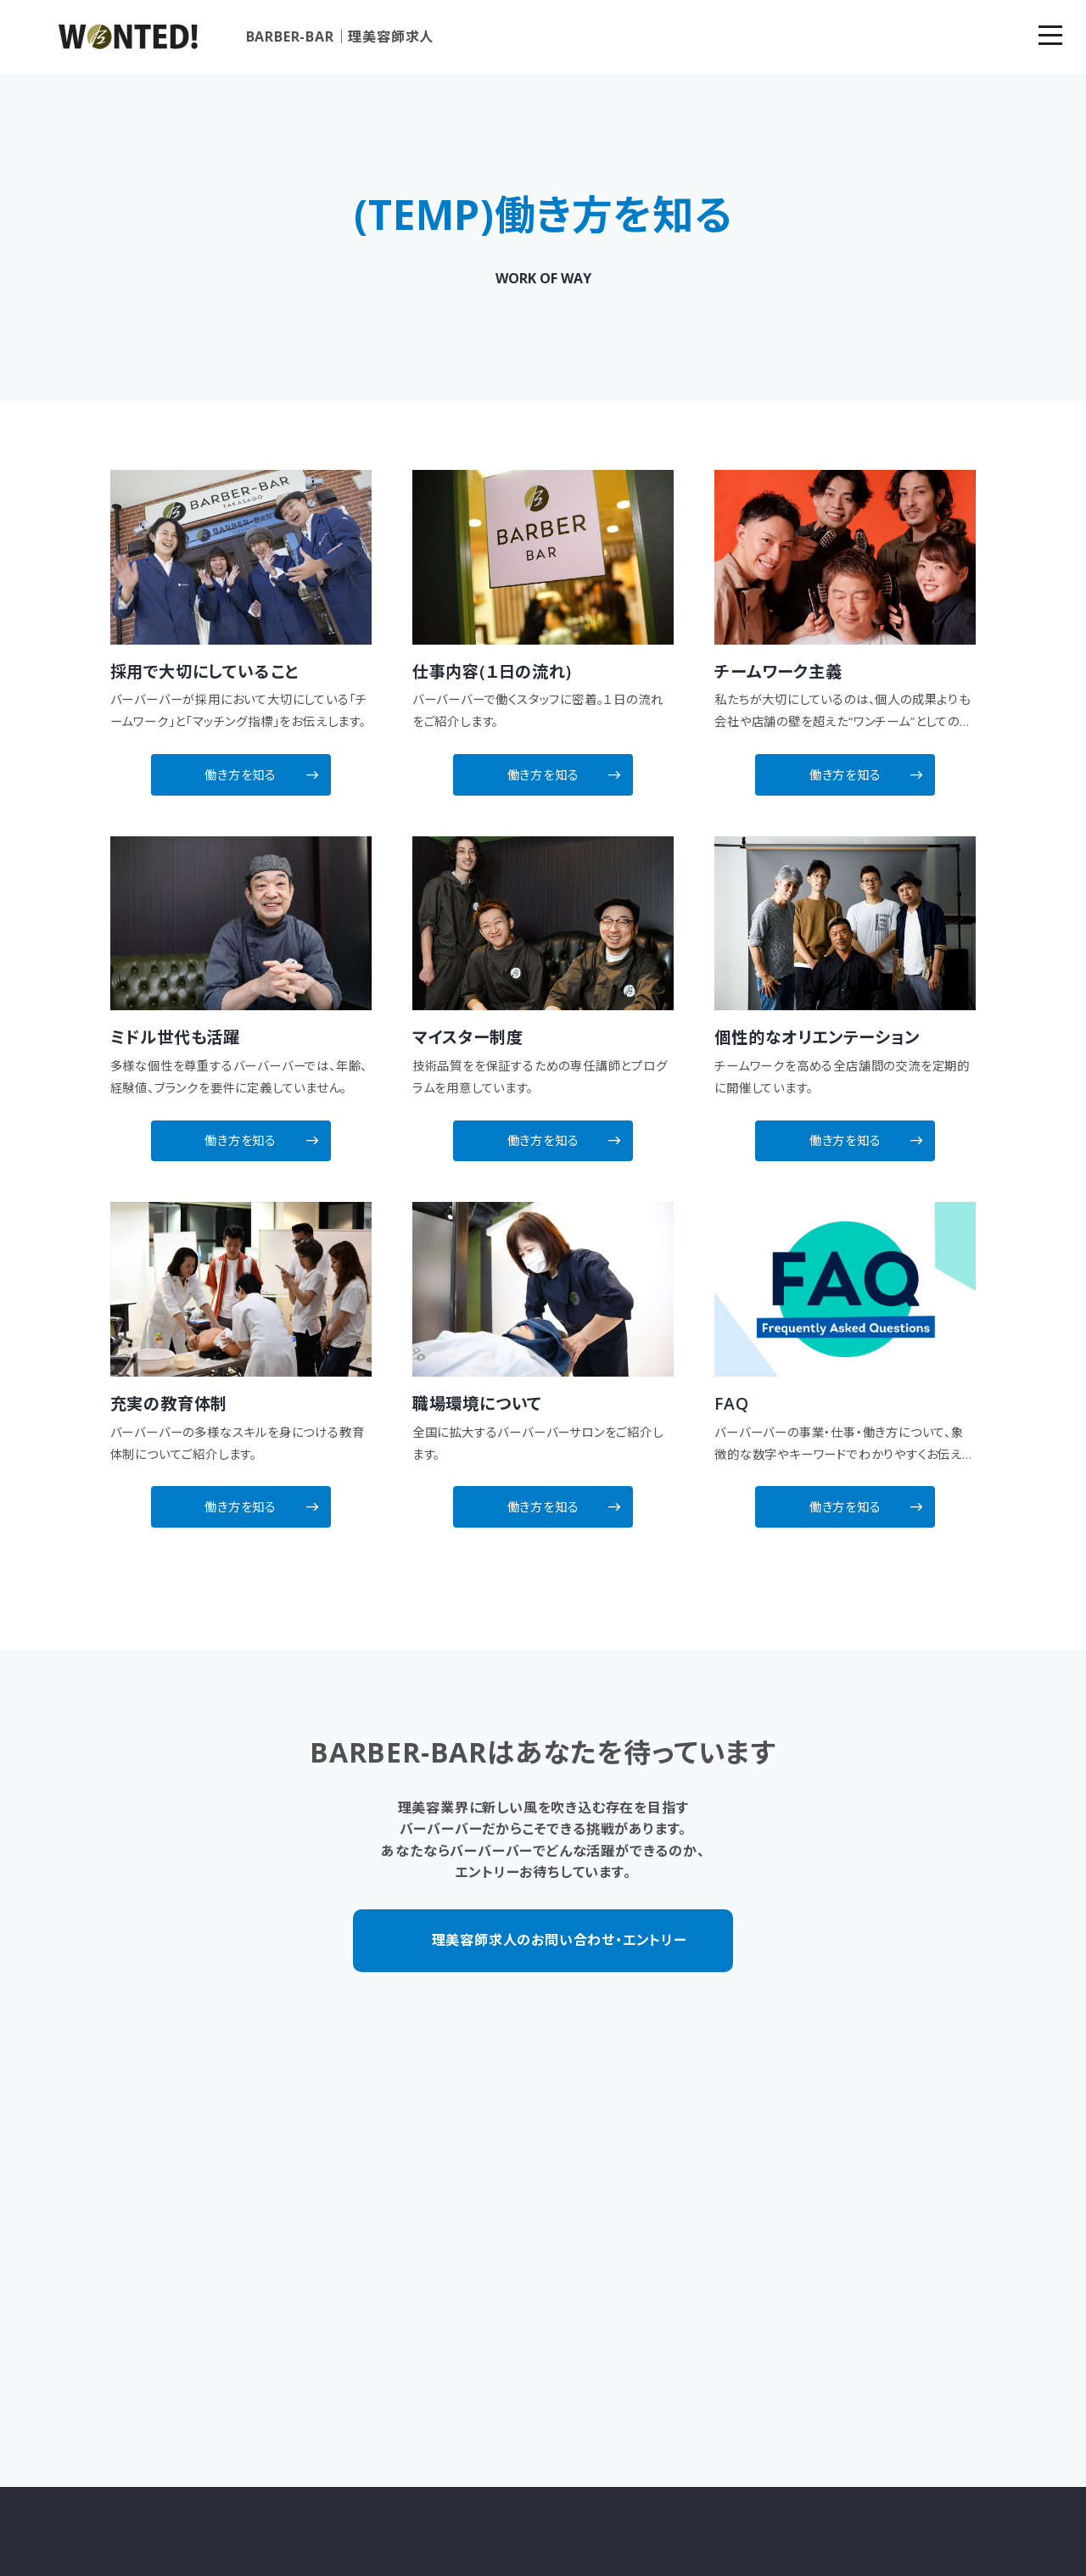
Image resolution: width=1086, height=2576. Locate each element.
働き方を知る (252, 767)
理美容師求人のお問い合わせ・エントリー (559, 1917)
